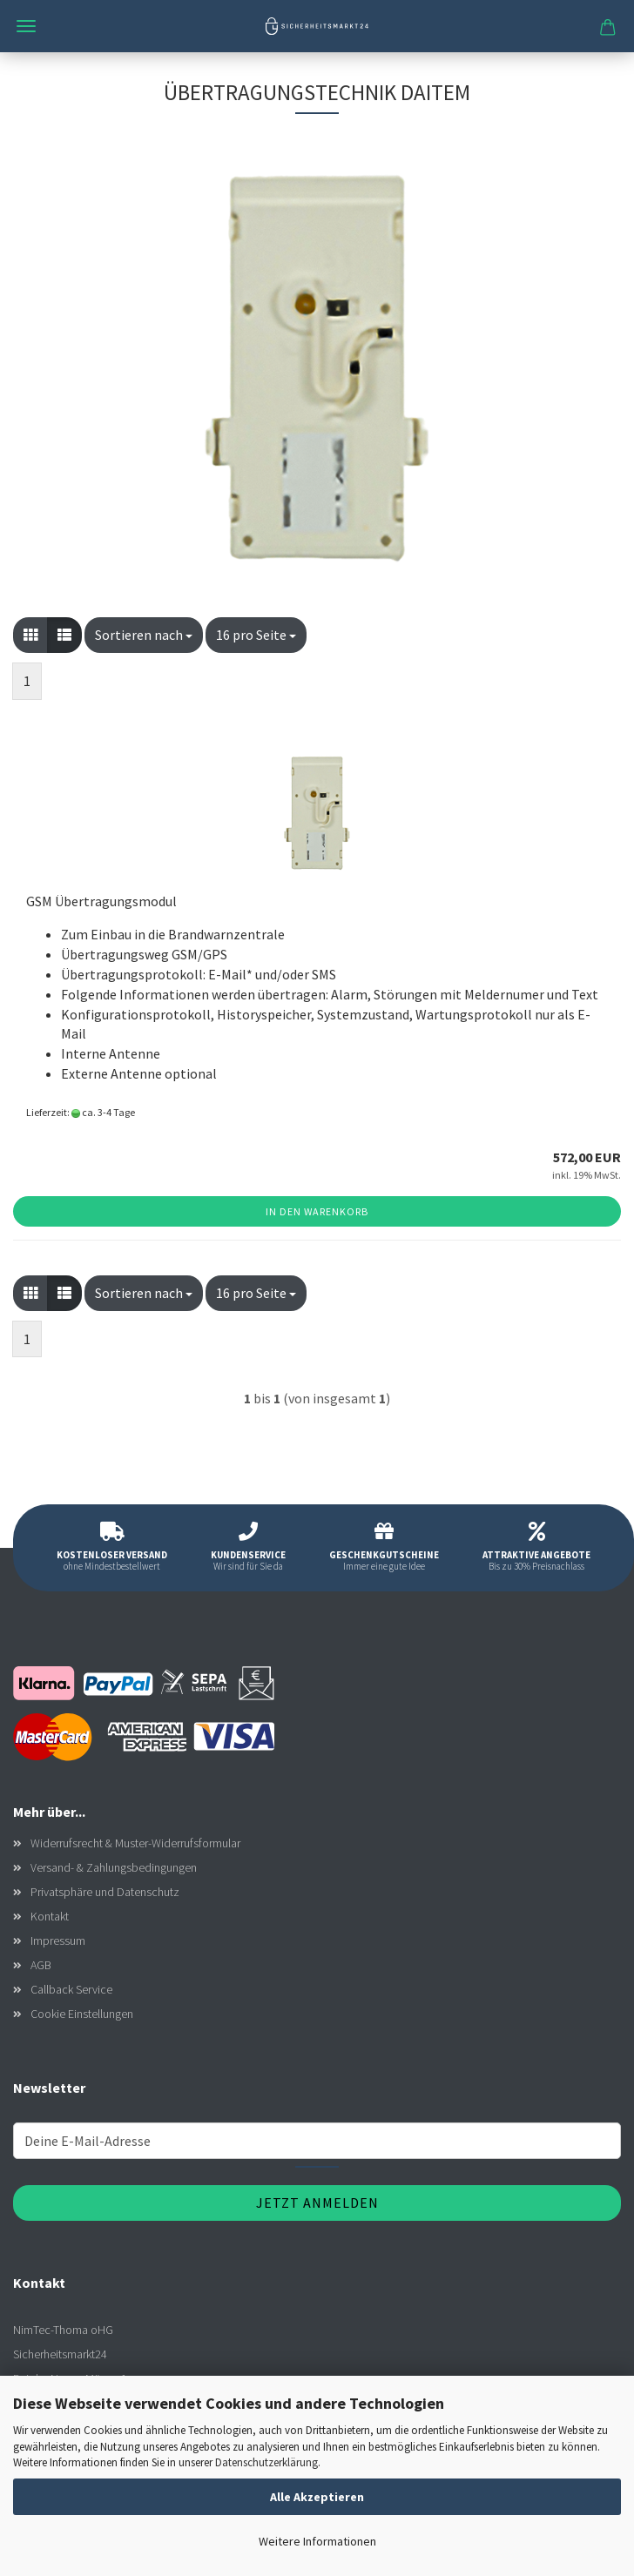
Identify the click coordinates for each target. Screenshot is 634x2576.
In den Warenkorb (317, 1211)
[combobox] (143, 635)
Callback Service (71, 1989)
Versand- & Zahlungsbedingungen (113, 1867)
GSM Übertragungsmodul (101, 901)
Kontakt (49, 1916)
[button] (30, 635)
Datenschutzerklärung (266, 2462)
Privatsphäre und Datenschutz (104, 1892)
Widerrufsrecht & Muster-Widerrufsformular (135, 1843)
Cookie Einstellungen (81, 2013)
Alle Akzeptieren (317, 2497)
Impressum (57, 1940)
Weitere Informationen (317, 2541)
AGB (40, 1965)
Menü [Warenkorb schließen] (26, 26)
